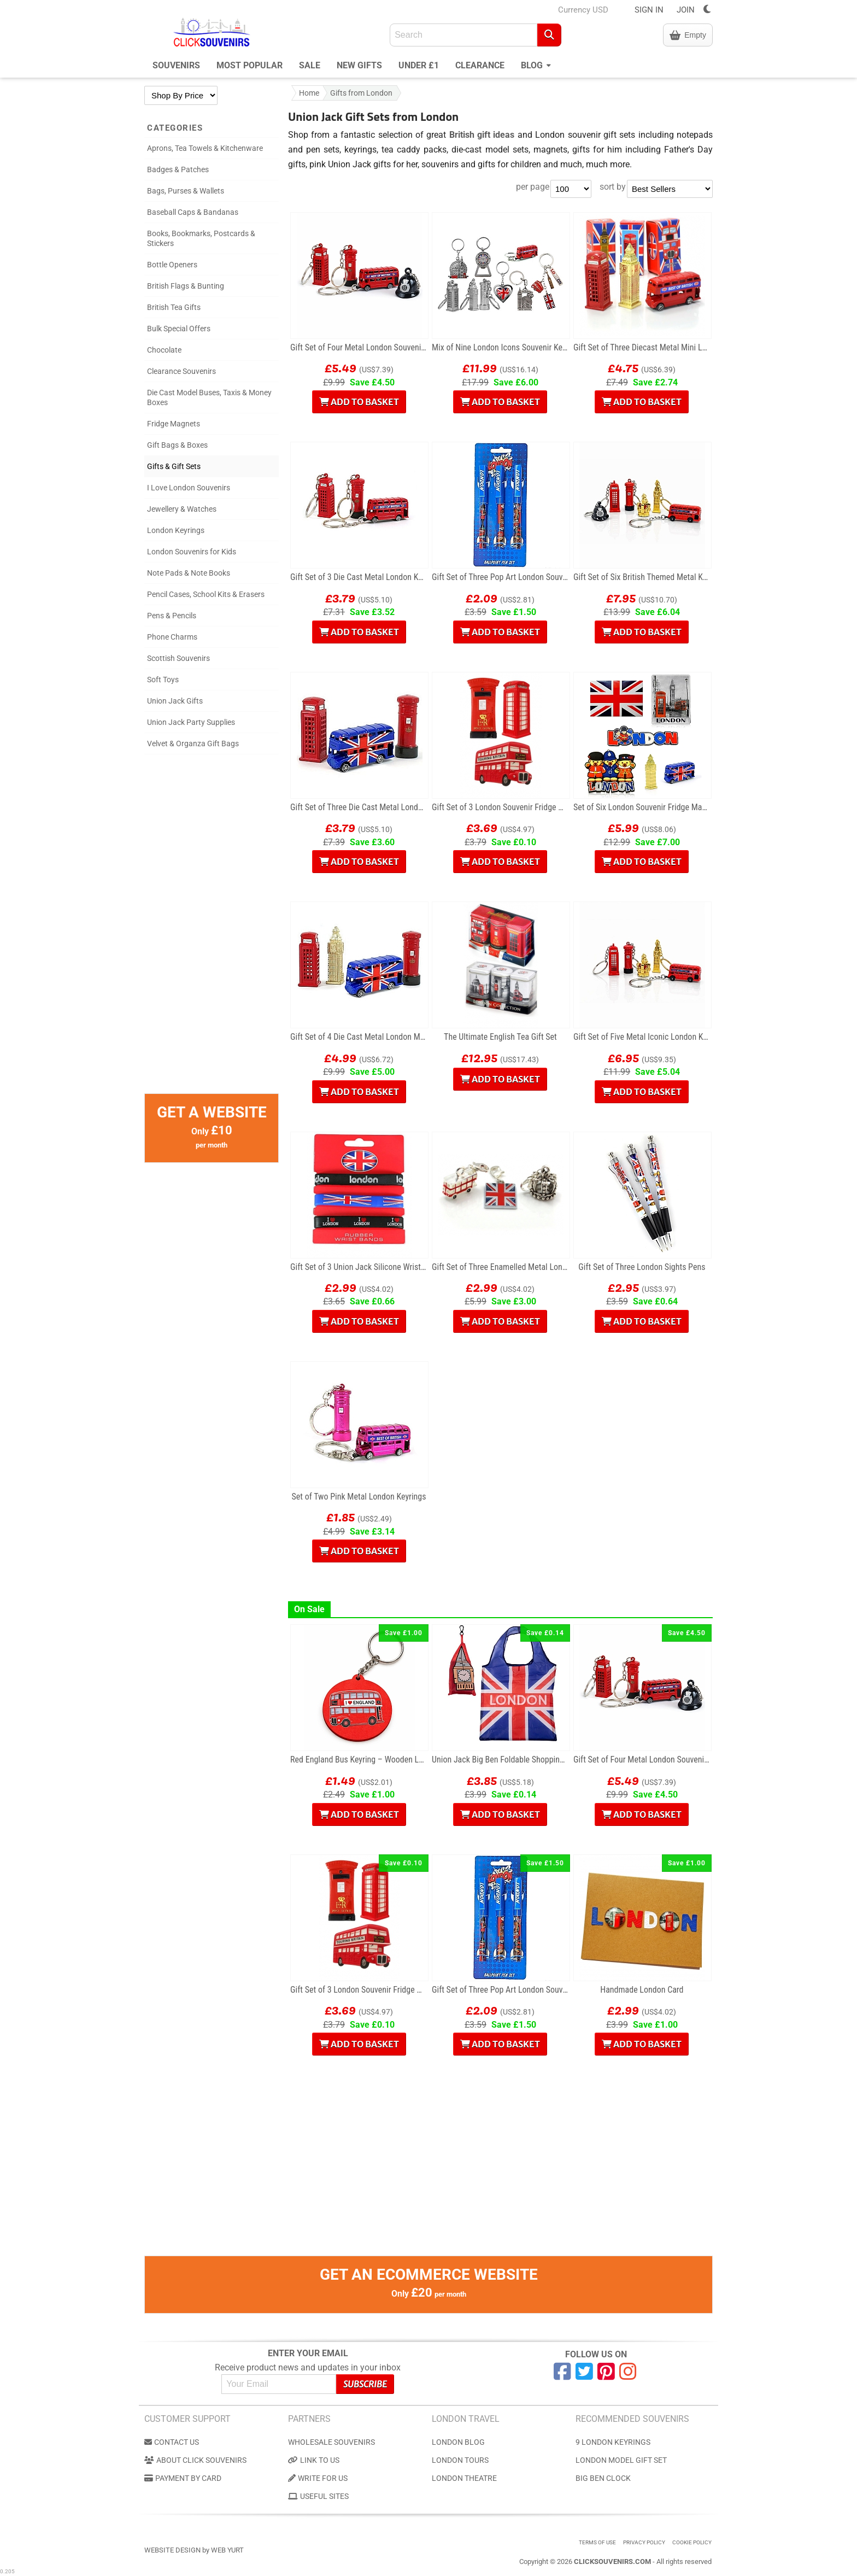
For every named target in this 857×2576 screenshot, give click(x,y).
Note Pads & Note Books (188, 573)
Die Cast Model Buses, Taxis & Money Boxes (209, 397)
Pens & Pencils (171, 615)
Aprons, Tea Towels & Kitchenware (205, 148)
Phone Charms (172, 637)
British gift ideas (482, 135)
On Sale (309, 1609)
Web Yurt (227, 2550)
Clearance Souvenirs (181, 371)
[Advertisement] (211, 929)
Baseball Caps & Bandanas (192, 212)
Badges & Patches (178, 169)
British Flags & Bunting (185, 286)
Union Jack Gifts (175, 700)
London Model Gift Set (621, 2460)
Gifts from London (361, 93)
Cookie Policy (692, 2542)
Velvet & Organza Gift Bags (193, 743)
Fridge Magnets (173, 423)
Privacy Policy (644, 2542)
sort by (613, 187)
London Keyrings (175, 530)
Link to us (313, 2460)
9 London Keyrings (613, 2442)
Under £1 (418, 65)
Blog (536, 64)
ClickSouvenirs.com (612, 2561)
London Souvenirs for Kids (191, 551)
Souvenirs (176, 65)
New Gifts (359, 65)
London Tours (460, 2460)
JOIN (686, 10)
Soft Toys (163, 679)
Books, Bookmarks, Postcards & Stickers (201, 238)
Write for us (318, 2478)
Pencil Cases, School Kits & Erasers (206, 594)
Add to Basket (359, 401)
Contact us (171, 2442)
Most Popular (249, 65)
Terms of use (597, 2542)
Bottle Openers (172, 264)
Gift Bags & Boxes (177, 445)
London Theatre (464, 2478)
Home (309, 93)
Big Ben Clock (603, 2478)
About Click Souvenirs (195, 2460)
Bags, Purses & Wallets (185, 190)
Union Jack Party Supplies (191, 722)
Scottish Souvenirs (178, 658)
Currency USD (583, 10)
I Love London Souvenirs (188, 487)
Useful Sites (318, 2496)
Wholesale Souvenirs (331, 2442)
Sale (309, 65)
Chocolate (164, 350)
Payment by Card (182, 2478)
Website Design (172, 2550)
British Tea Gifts (174, 307)
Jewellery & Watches (181, 509)
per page (532, 187)
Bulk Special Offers (178, 328)
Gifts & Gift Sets (174, 466)
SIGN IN (649, 10)
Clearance (479, 65)
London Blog (458, 2442)
